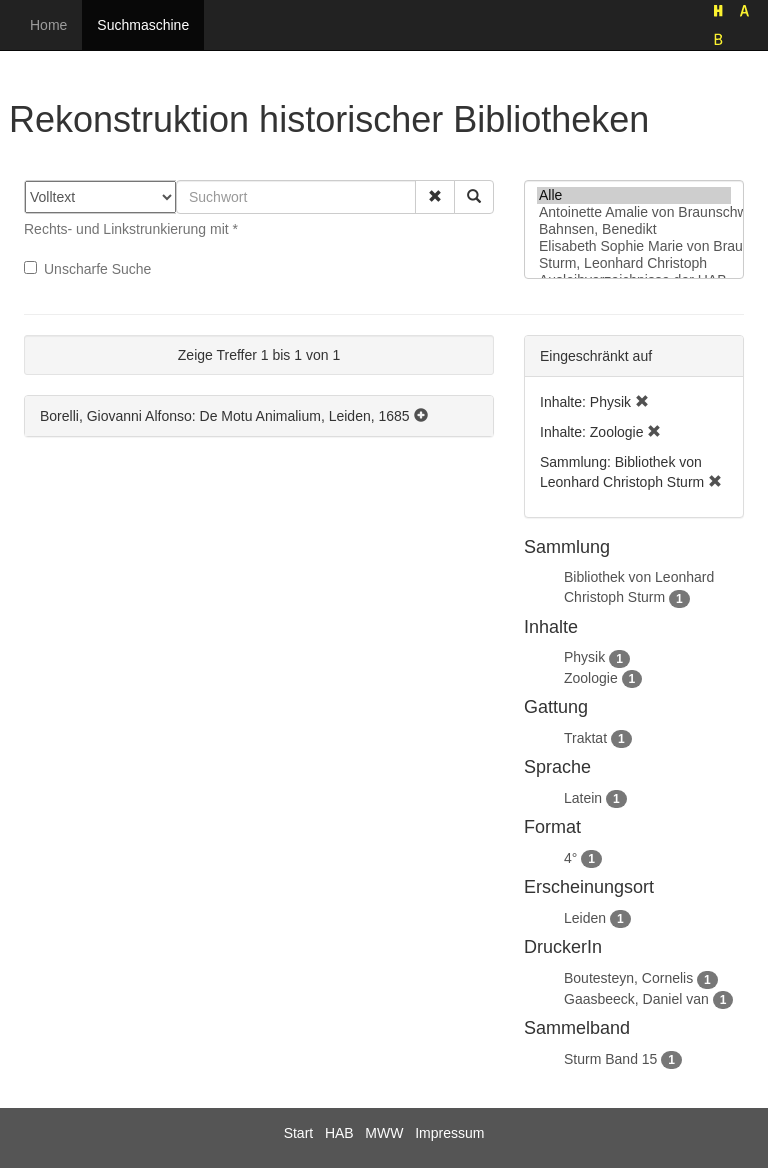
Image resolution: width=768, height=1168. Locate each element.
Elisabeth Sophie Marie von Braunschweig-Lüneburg (634, 246)
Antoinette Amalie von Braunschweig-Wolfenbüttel (634, 212)
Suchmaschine (143, 25)
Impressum (449, 1133)
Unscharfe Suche (87, 269)
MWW (384, 1133)
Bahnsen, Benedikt (634, 229)
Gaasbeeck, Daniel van (636, 999)
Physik (584, 657)
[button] (435, 197)
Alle (634, 195)
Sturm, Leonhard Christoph (634, 263)
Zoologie (591, 678)
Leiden (585, 918)
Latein (583, 798)
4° (570, 858)
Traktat (585, 738)
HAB (339, 1133)
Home (48, 25)
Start (299, 1133)
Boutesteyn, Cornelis (628, 978)
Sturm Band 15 (610, 1059)
